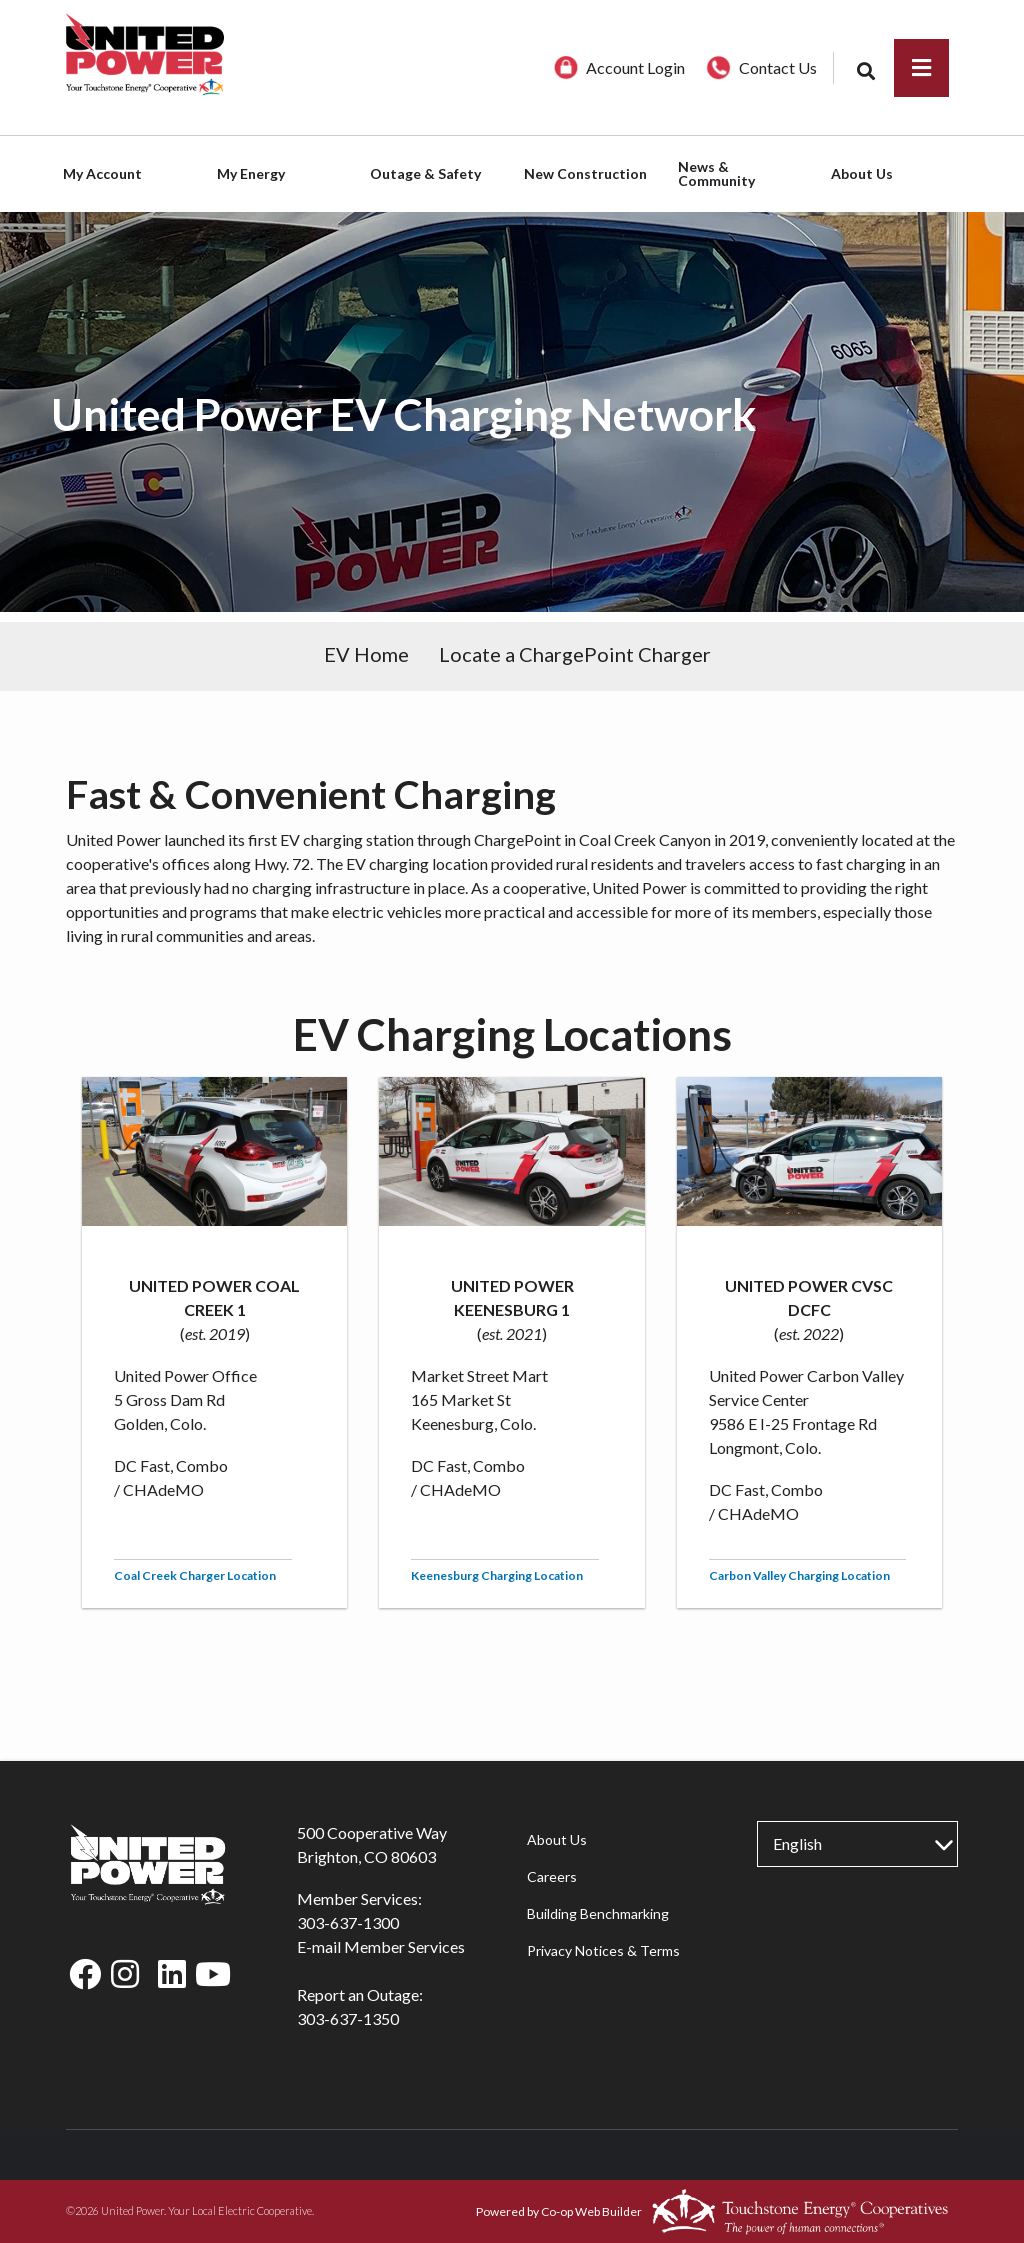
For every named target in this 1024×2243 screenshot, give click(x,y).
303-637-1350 (348, 2018)
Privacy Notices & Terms (603, 1950)
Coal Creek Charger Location (195, 1575)
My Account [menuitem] (102, 173)
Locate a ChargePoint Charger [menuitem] (575, 654)
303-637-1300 (348, 1922)
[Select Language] (857, 1844)
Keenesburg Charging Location (497, 1575)
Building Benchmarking (598, 1913)
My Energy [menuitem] (251, 173)
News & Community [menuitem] (716, 173)
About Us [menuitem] (862, 173)
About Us (557, 1839)
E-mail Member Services (381, 1946)
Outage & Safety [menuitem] (425, 173)
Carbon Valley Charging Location (799, 1575)
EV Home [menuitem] (366, 654)
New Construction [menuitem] (585, 173)
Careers (552, 1876)
